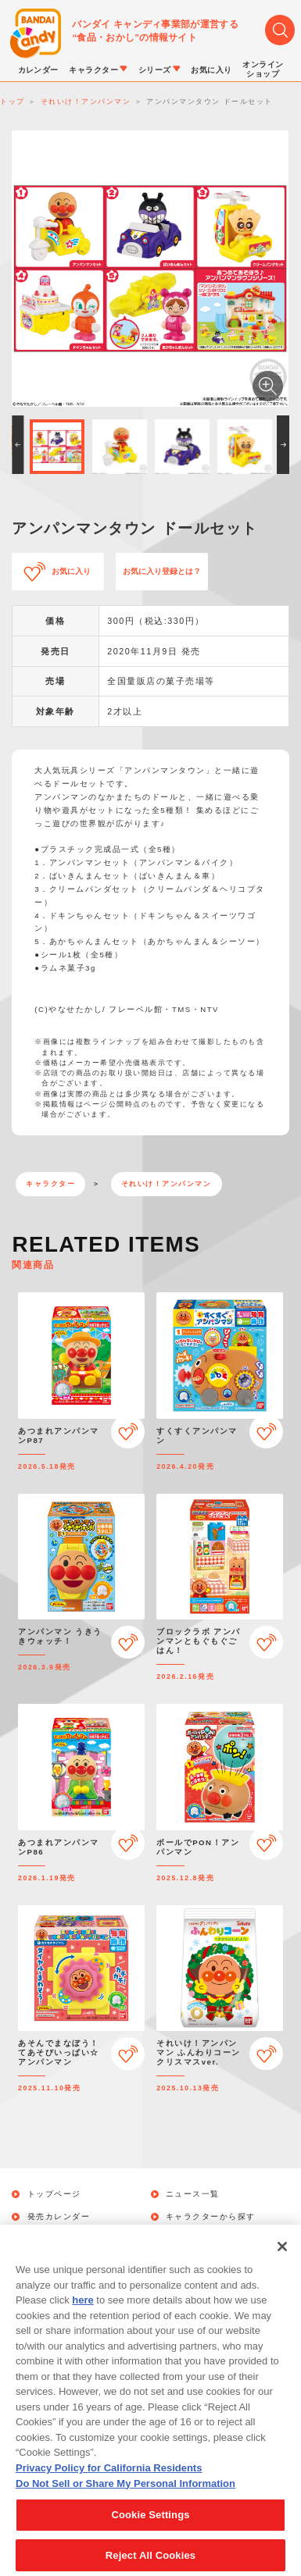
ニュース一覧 (193, 2194)
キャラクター (50, 1184)
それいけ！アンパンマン (166, 1184)
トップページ (54, 2194)
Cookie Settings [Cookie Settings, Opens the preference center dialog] (150, 2529)
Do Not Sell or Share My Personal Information (125, 2497)
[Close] (282, 2261)
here (82, 2315)
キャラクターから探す (211, 2217)
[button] (17, 444)
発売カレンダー (59, 2217)
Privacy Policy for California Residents (109, 2483)
